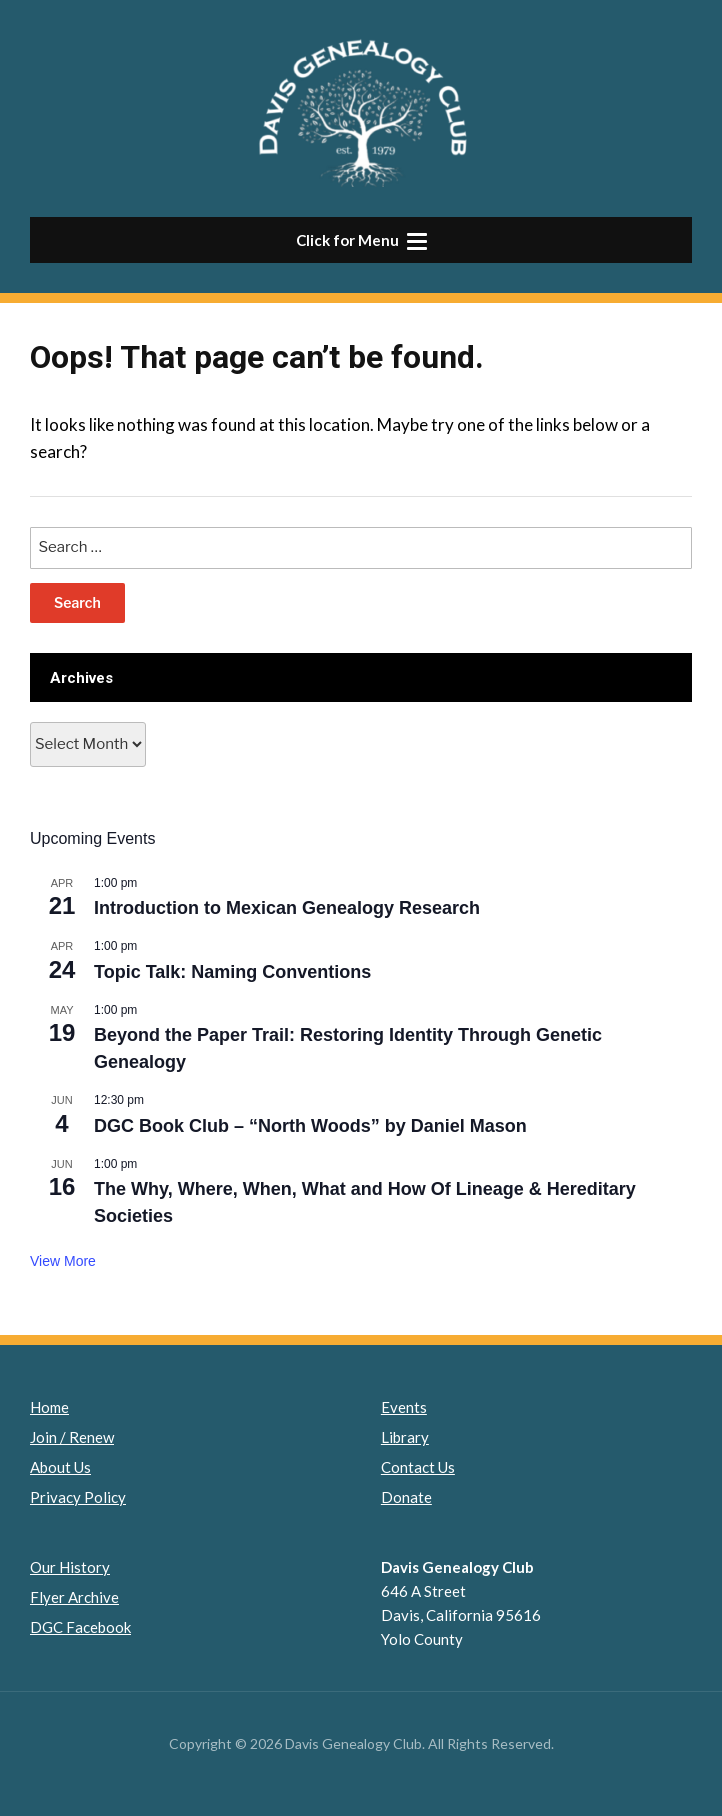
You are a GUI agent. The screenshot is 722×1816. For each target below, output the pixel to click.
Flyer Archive (74, 1597)
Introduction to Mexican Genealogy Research (287, 908)
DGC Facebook (80, 1627)
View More (63, 1261)
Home (49, 1407)
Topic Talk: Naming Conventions (232, 972)
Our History (70, 1567)
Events (404, 1407)
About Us (60, 1467)
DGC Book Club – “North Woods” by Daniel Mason (310, 1126)
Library (405, 1437)
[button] (361, 240)
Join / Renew (72, 1437)
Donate (406, 1497)
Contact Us (418, 1467)
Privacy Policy (78, 1497)
